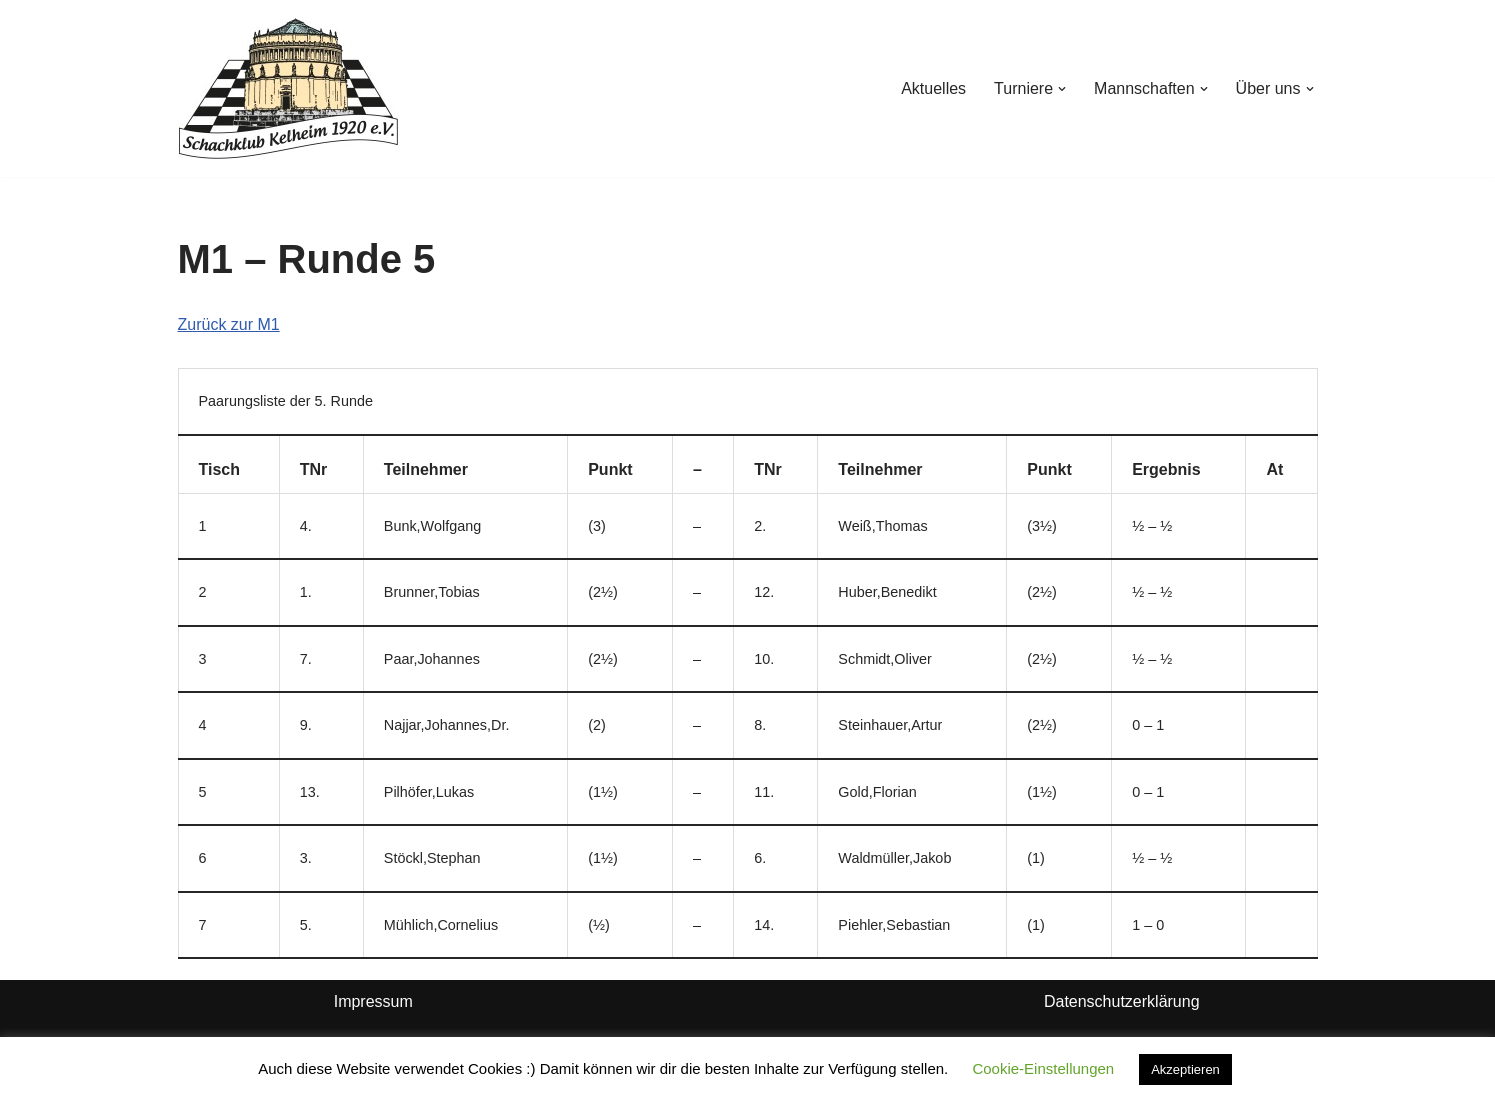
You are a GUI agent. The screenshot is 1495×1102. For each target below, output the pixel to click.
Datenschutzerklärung (1122, 1001)
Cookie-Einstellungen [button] (1043, 1068)
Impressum (373, 1001)
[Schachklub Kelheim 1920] (288, 88)
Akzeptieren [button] (1185, 1069)
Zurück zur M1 (229, 324)
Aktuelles (933, 88)
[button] (1062, 89)
